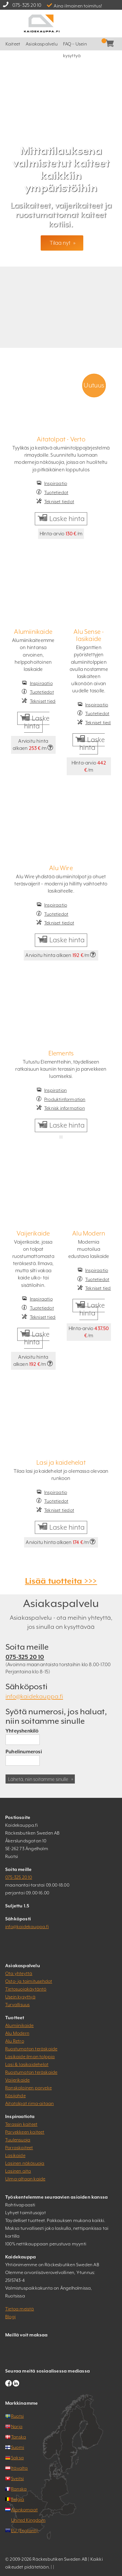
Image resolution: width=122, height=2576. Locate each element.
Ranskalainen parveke (28, 2087)
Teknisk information (64, 1108)
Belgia (17, 2499)
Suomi (17, 2447)
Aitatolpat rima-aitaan (29, 2103)
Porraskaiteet (19, 2147)
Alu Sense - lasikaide (89, 635)
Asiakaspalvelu (42, 43)
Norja (16, 2426)
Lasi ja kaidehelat (61, 1462)
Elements (61, 1053)
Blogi (10, 2316)
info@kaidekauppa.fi (34, 1696)
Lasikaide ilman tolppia (30, 2056)
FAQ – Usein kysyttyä (75, 45)
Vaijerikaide (33, 1233)
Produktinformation (65, 1099)
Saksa (17, 2457)
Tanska (18, 2436)
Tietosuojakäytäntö (26, 1989)
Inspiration (55, 1090)
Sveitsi (17, 2478)
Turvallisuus (17, 2004)
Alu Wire (61, 867)
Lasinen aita (18, 2171)
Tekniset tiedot (59, 501)
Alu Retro (14, 2041)
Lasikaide (15, 2155)
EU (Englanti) (25, 2530)
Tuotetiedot (56, 492)
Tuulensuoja (17, 2139)
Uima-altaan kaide (25, 2178)
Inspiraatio (55, 483)
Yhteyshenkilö (22, 1730)
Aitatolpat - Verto (61, 439)
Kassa (115, 44)
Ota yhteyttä (18, 1973)
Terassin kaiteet (21, 2124)
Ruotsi (17, 2416)
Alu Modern (88, 1233)
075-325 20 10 (27, 5)
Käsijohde (15, 2095)
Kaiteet (13, 43)
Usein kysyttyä (20, 1996)
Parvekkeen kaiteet (25, 2132)
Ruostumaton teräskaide (31, 2048)
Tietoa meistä (19, 2308)
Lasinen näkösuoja (24, 2163)
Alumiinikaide (33, 631)
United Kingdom (28, 2520)
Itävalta (19, 2468)
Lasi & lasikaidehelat (26, 2064)
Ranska (19, 2488)
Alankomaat (24, 2509)
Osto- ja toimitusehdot (28, 1981)
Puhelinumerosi (24, 1751)
